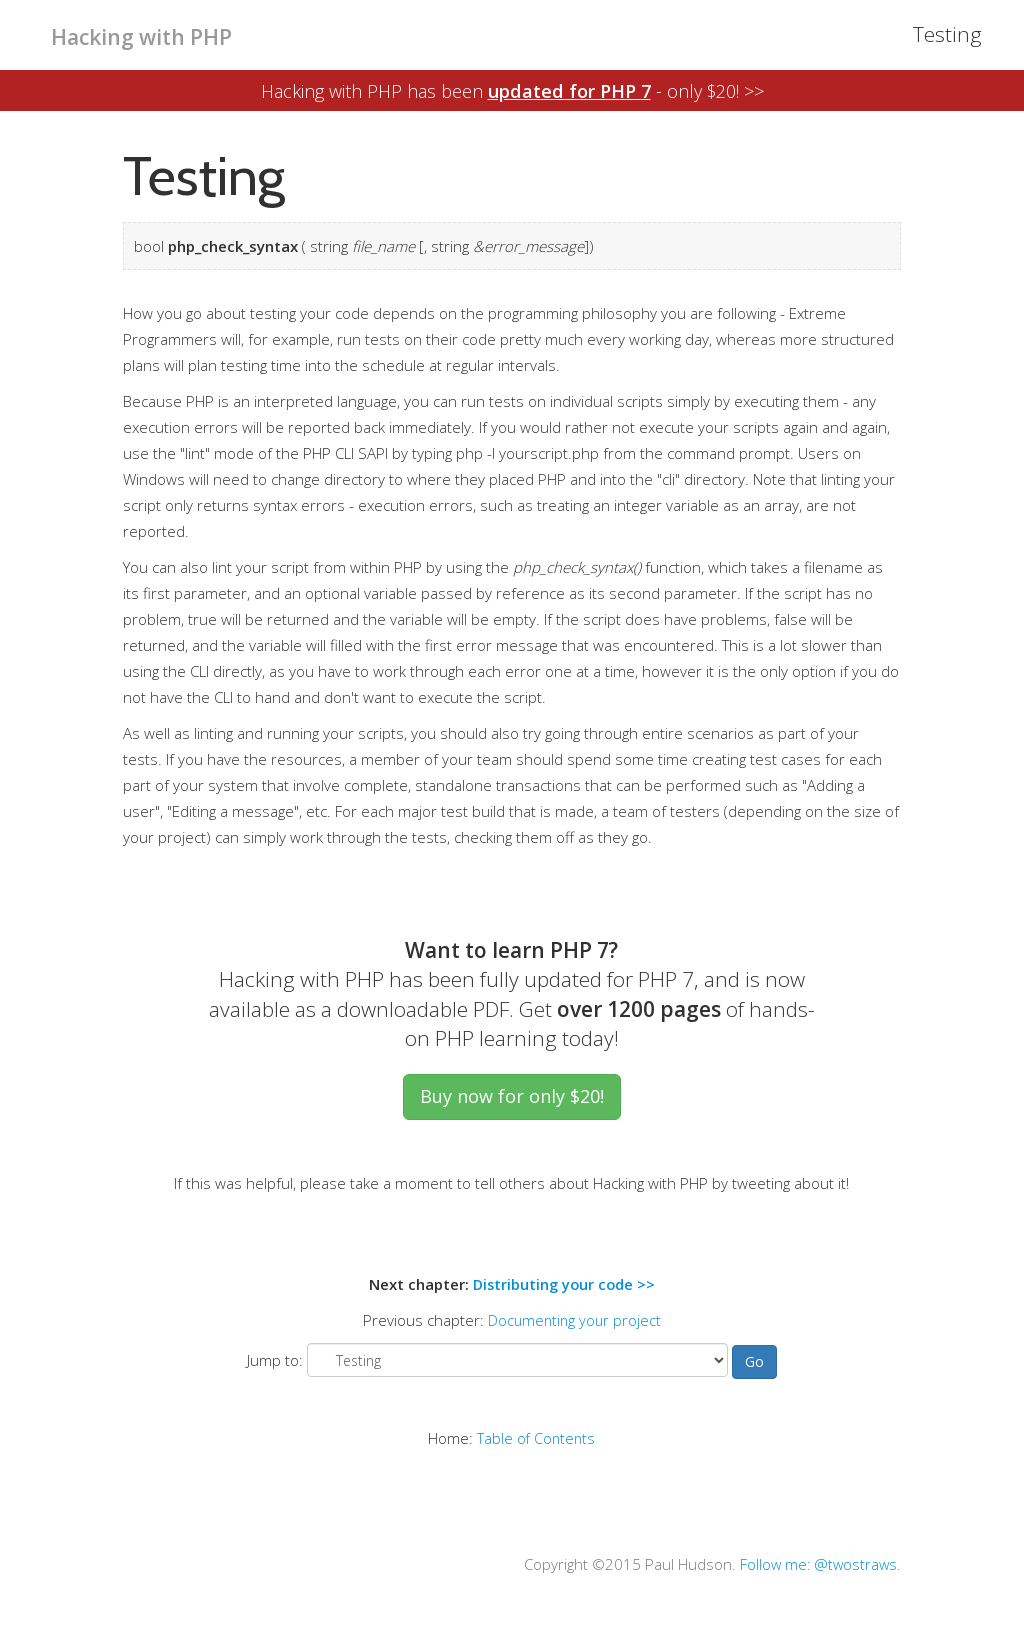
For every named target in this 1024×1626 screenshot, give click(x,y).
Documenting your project (574, 1320)
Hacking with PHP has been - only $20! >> (512, 90)
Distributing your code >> (563, 1284)
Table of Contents (536, 1437)
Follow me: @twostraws (816, 1563)
